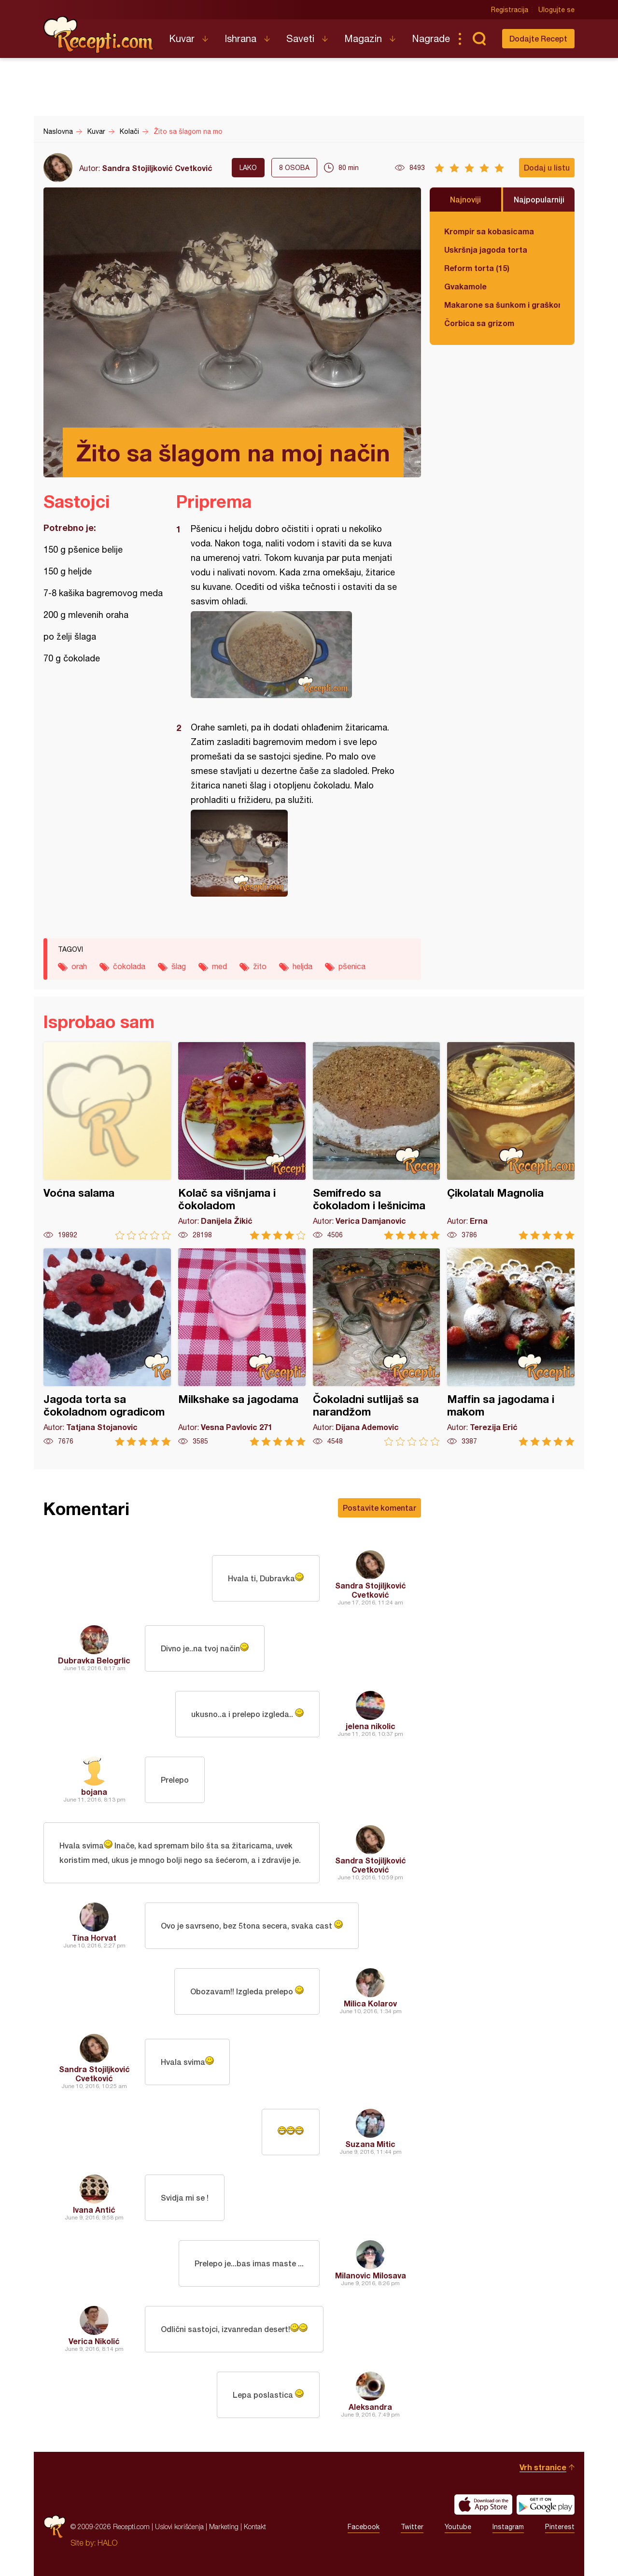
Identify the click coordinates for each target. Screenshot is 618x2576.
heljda (302, 966)
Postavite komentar (379, 1507)
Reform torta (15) (476, 267)
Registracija (509, 10)
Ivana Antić (94, 2209)
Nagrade (431, 38)
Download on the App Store (483, 2504)
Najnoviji (465, 199)
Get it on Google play (546, 2504)
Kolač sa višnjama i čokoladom (242, 1141)
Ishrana (240, 38)
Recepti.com (98, 35)
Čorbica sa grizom (479, 323)
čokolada (129, 966)
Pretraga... (479, 38)
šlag (178, 966)
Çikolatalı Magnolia (511, 1141)
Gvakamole (465, 286)
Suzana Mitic (370, 2143)
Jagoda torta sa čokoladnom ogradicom (107, 1347)
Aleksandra (370, 2406)
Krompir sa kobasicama (489, 231)
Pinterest (560, 2527)
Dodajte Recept (538, 38)
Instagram (508, 2527)
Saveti (300, 38)
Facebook (363, 2527)
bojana (94, 1791)
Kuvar (182, 38)
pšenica (351, 966)
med (219, 966)
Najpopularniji (539, 199)
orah (79, 966)
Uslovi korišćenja (179, 2526)
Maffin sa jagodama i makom (511, 1347)
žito (260, 966)
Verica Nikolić (94, 2341)
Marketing (224, 2526)
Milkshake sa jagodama (242, 1347)
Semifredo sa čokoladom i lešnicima (376, 1141)
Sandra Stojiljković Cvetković (157, 167)
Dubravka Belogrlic (94, 1660)
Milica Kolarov (370, 2003)
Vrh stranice (543, 2467)
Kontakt (255, 2526)
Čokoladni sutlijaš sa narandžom (376, 1347)
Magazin (363, 38)
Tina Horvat (94, 1937)
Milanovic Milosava (370, 2275)
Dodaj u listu (547, 167)
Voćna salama (107, 1141)
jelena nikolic (370, 1726)
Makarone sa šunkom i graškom (502, 304)
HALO (107, 2542)
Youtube (458, 2527)
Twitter (412, 2527)
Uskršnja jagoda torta (485, 249)
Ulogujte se (556, 10)
